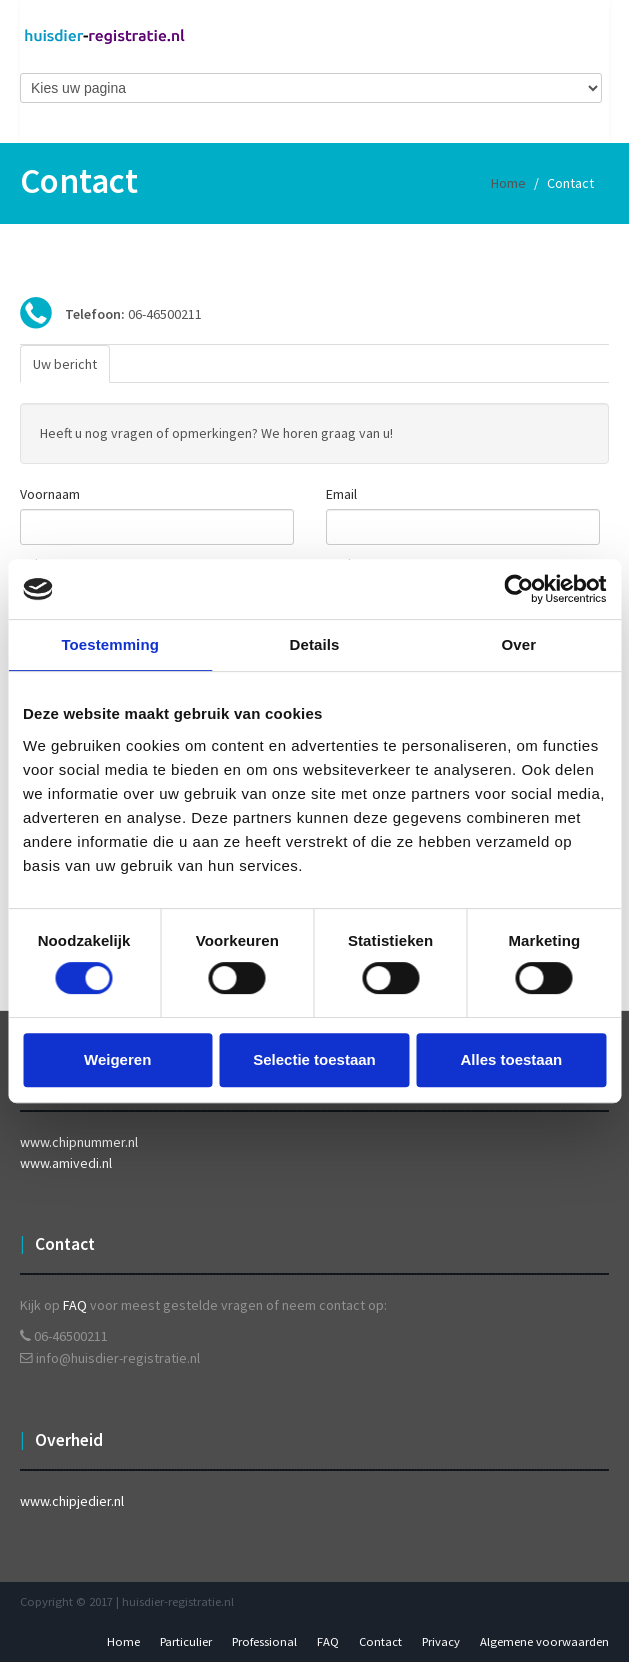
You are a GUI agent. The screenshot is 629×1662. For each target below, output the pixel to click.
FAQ (75, 1305)
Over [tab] (519, 644)
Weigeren (117, 1059)
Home (508, 183)
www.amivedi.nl (66, 1163)
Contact (380, 1641)
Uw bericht (65, 364)
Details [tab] (315, 644)
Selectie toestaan (314, 1059)
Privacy (441, 1641)
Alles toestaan (511, 1059)
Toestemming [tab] (110, 644)
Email (341, 494)
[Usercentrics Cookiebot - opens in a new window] (518, 589)
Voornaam (50, 494)
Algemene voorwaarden (544, 1641)
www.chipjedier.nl (72, 1501)
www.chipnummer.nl (79, 1142)
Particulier (186, 1641)
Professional (264, 1641)
